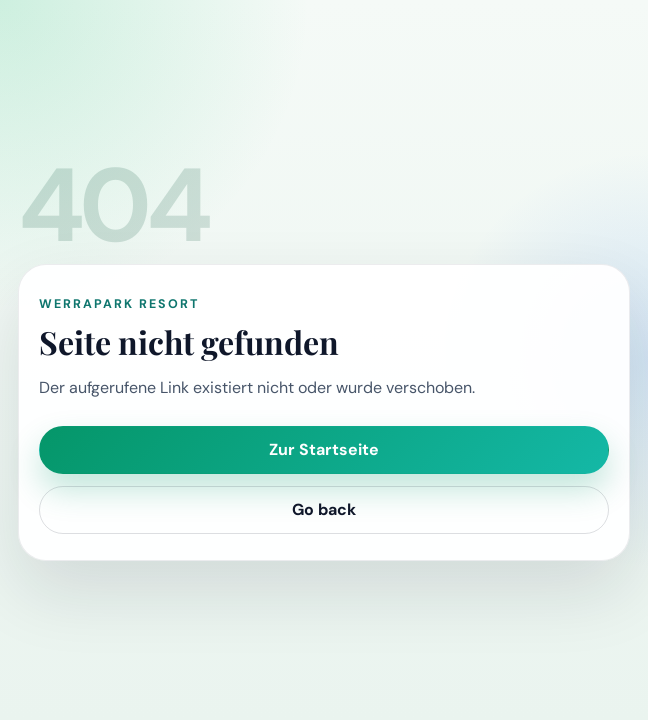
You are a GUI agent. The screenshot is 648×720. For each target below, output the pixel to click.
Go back (324, 509)
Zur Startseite (324, 449)
